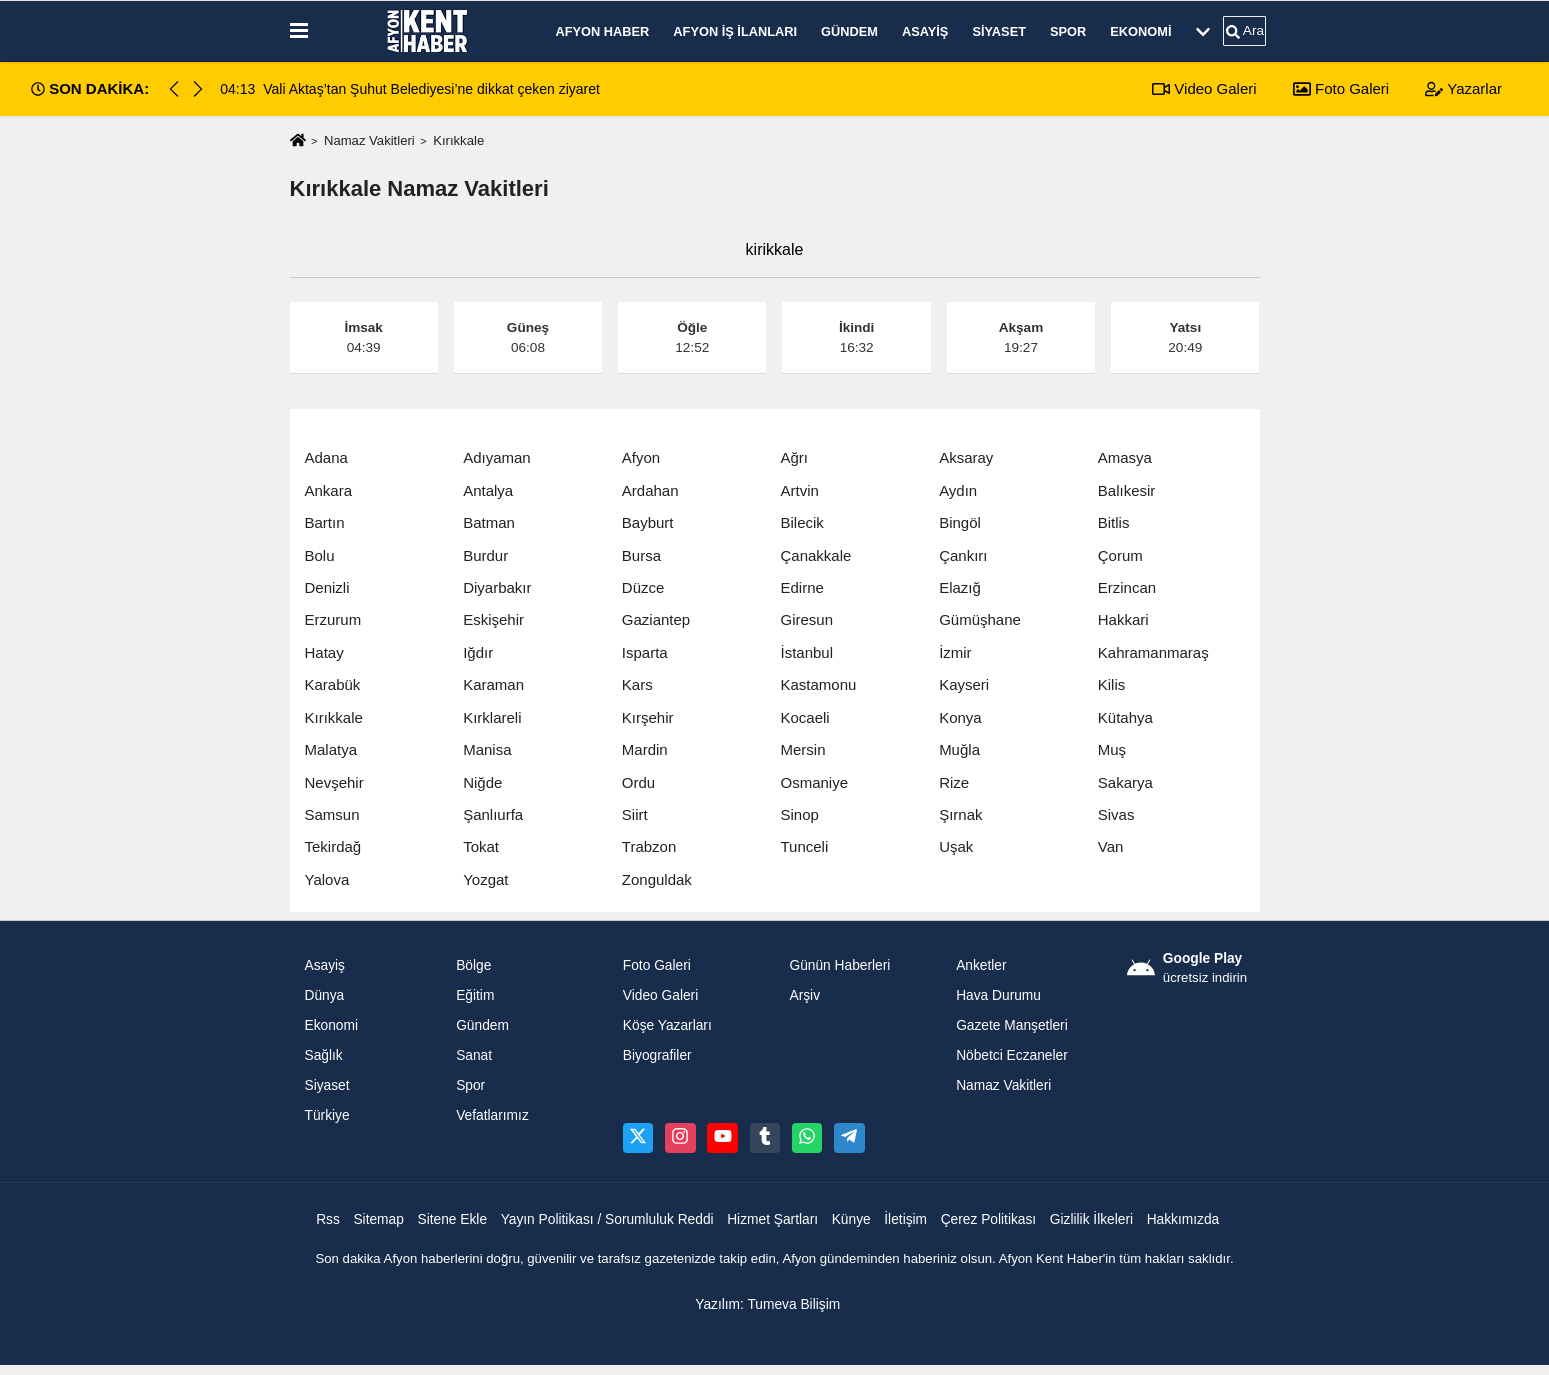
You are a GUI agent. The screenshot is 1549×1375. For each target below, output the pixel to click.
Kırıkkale (334, 717)
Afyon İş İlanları (735, 31)
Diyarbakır (497, 587)
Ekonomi (1140, 31)
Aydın (958, 490)
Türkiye (327, 1115)
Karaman (493, 684)
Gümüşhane (980, 619)
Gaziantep (656, 619)
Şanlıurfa (493, 814)
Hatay (324, 652)
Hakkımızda (1183, 1219)
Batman (489, 522)
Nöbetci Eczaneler (1012, 1055)
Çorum (1120, 555)
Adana (326, 457)
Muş (1112, 749)
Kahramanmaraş (1153, 652)
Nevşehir (334, 782)
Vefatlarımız (492, 1115)
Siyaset (999, 31)
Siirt (635, 814)
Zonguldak (657, 879)
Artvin (799, 490)
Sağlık (324, 1055)
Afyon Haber (603, 31)
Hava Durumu (998, 995)
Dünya (325, 995)
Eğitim (475, 995)
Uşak (956, 846)
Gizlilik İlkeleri (1091, 1219)
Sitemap (378, 1219)
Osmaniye (814, 782)
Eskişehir (493, 619)
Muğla (959, 749)
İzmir (955, 652)
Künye (851, 1219)
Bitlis (1114, 522)
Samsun (332, 814)
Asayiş (925, 31)
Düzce (643, 587)
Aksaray (966, 457)
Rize (954, 782)
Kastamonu (818, 684)
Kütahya (1125, 717)
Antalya (488, 490)
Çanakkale (815, 555)
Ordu (638, 782)
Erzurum (333, 619)
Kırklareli (492, 717)
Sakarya (1125, 782)
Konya (960, 717)
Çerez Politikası (989, 1219)
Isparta (645, 652)
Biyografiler (657, 1055)
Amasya (1125, 457)
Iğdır (478, 652)
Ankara (329, 490)
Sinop (799, 814)
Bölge (473, 965)
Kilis (1112, 684)
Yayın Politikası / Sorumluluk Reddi (607, 1219)
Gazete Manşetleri (1012, 1025)
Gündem (849, 31)
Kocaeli (804, 717)
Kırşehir (648, 717)
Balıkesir (1127, 490)
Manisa (487, 749)
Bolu (320, 555)
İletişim (905, 1219)
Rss (328, 1219)
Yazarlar (1463, 88)
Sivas (1116, 814)
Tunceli (804, 846)
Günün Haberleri (839, 965)
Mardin (645, 749)
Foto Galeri (1341, 88)
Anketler (981, 965)
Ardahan (650, 490)
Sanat (474, 1055)
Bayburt (648, 522)
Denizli (327, 587)
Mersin (802, 749)
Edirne (801, 587)
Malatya (331, 749)
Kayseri (964, 684)
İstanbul (806, 652)
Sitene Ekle (452, 1219)
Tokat (481, 846)
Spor (1068, 31)
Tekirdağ (333, 846)
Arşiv (804, 995)
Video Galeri (1204, 88)
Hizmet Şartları (772, 1219)
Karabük (333, 684)
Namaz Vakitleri (369, 140)
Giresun (806, 619)
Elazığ (960, 587)
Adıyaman (497, 457)
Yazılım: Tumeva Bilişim (767, 1304)
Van (1111, 846)
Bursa (641, 555)
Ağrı (794, 457)
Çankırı (963, 555)
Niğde (482, 782)
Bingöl (960, 522)
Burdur (485, 555)
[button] (198, 89)
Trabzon (649, 846)
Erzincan (1127, 587)
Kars (637, 684)
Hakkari (1123, 619)
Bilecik (801, 522)
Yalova (327, 879)
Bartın (325, 522)
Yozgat (485, 879)
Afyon (641, 457)
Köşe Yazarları (667, 1025)
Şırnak (960, 814)
